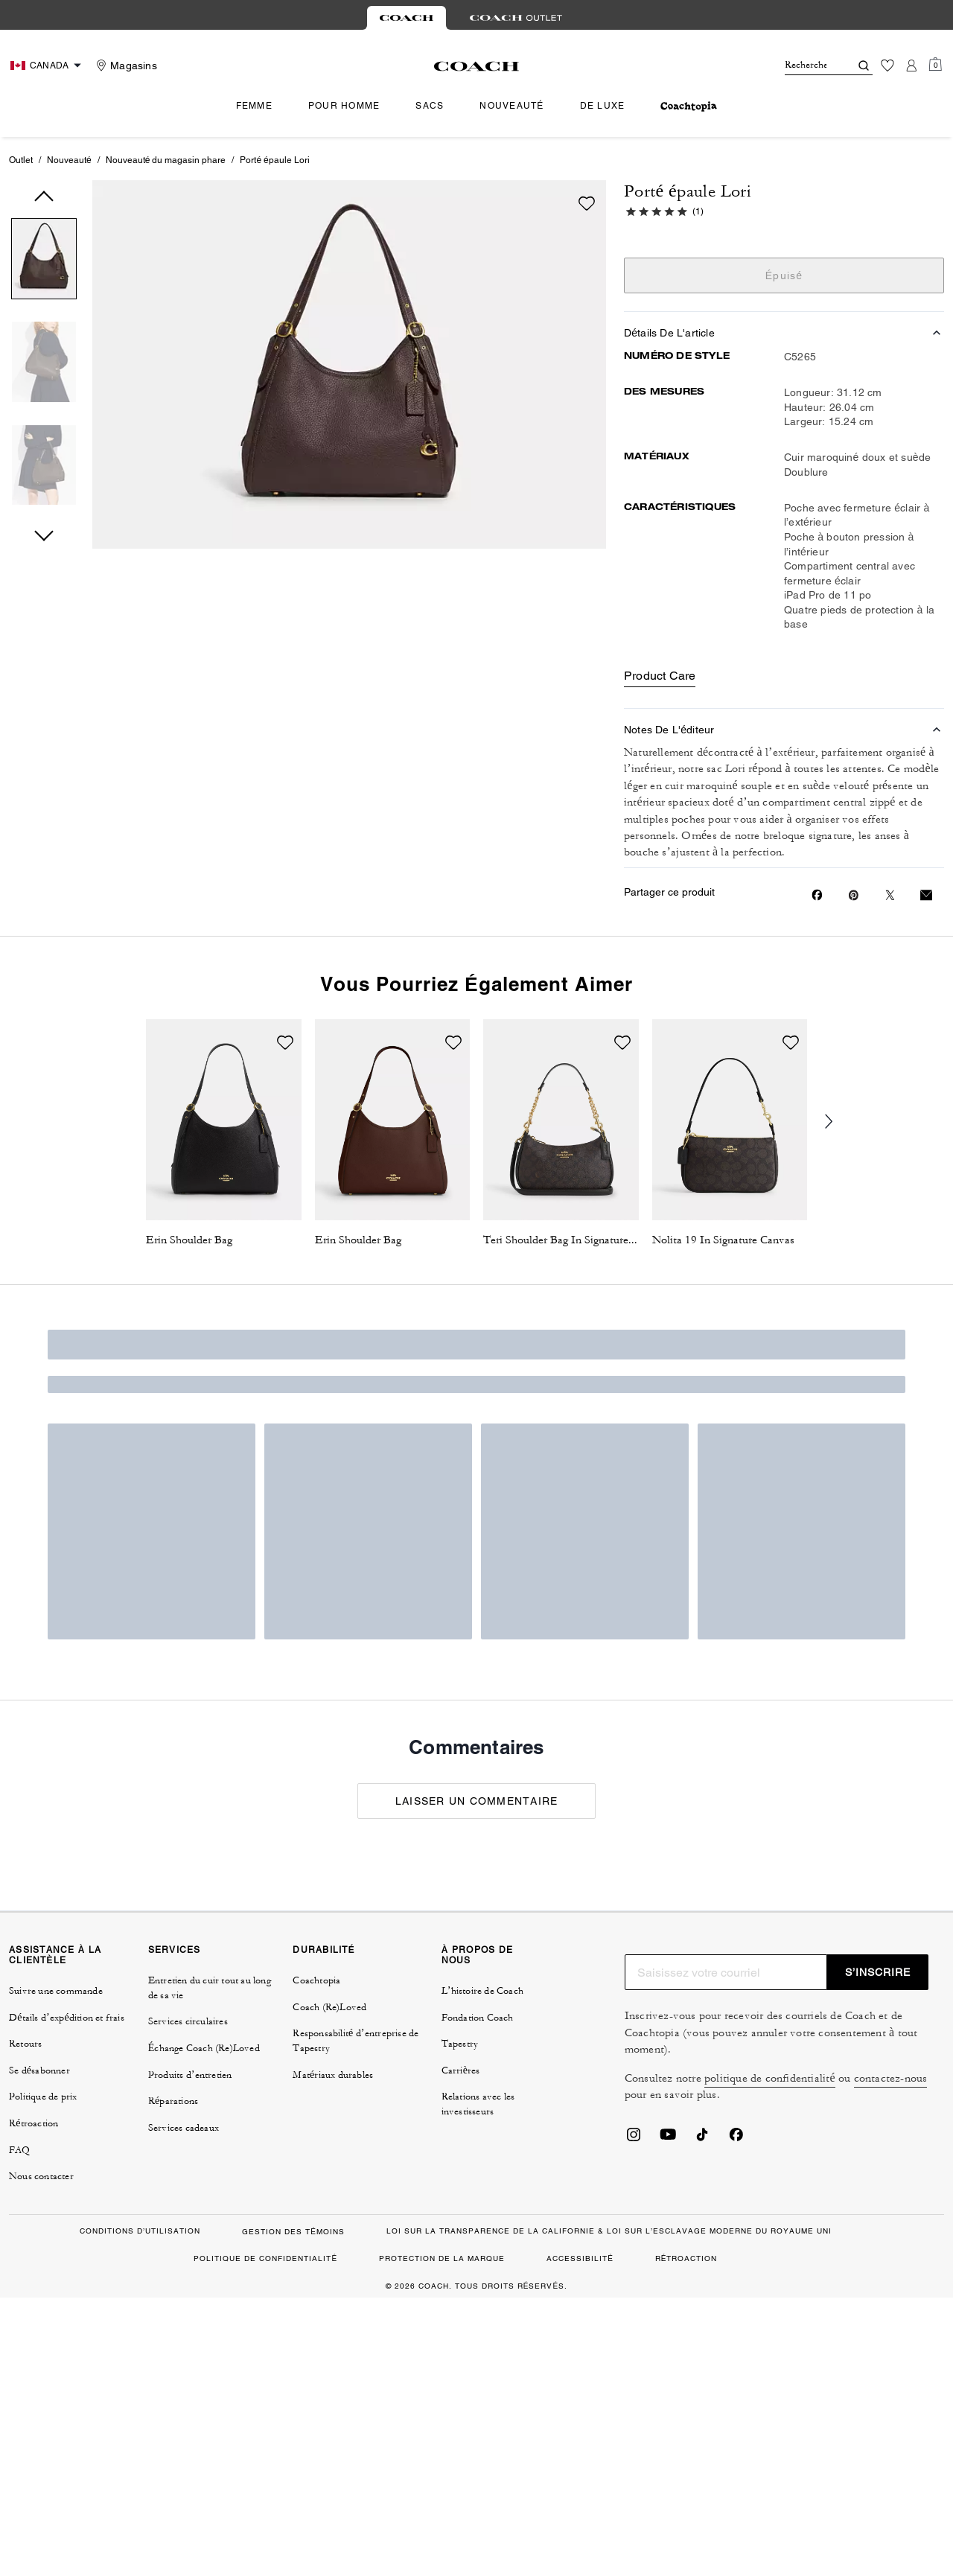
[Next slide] (838, 1122)
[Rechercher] (805, 65)
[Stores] (124, 65)
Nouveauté (69, 160)
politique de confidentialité (769, 2078)
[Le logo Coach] (477, 66)
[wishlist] (587, 203)
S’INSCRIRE (878, 1972)
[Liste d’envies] (887, 65)
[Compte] (911, 65)
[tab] (406, 18)
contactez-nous (891, 2078)
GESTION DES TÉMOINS (293, 2232)
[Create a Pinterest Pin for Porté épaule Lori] (853, 895)
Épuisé (784, 275)
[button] (44, 261)
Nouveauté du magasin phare (166, 160)
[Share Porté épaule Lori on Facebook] (817, 895)
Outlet (21, 160)
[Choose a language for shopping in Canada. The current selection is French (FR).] (47, 65)
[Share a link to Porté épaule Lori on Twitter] (890, 895)
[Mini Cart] (935, 65)
